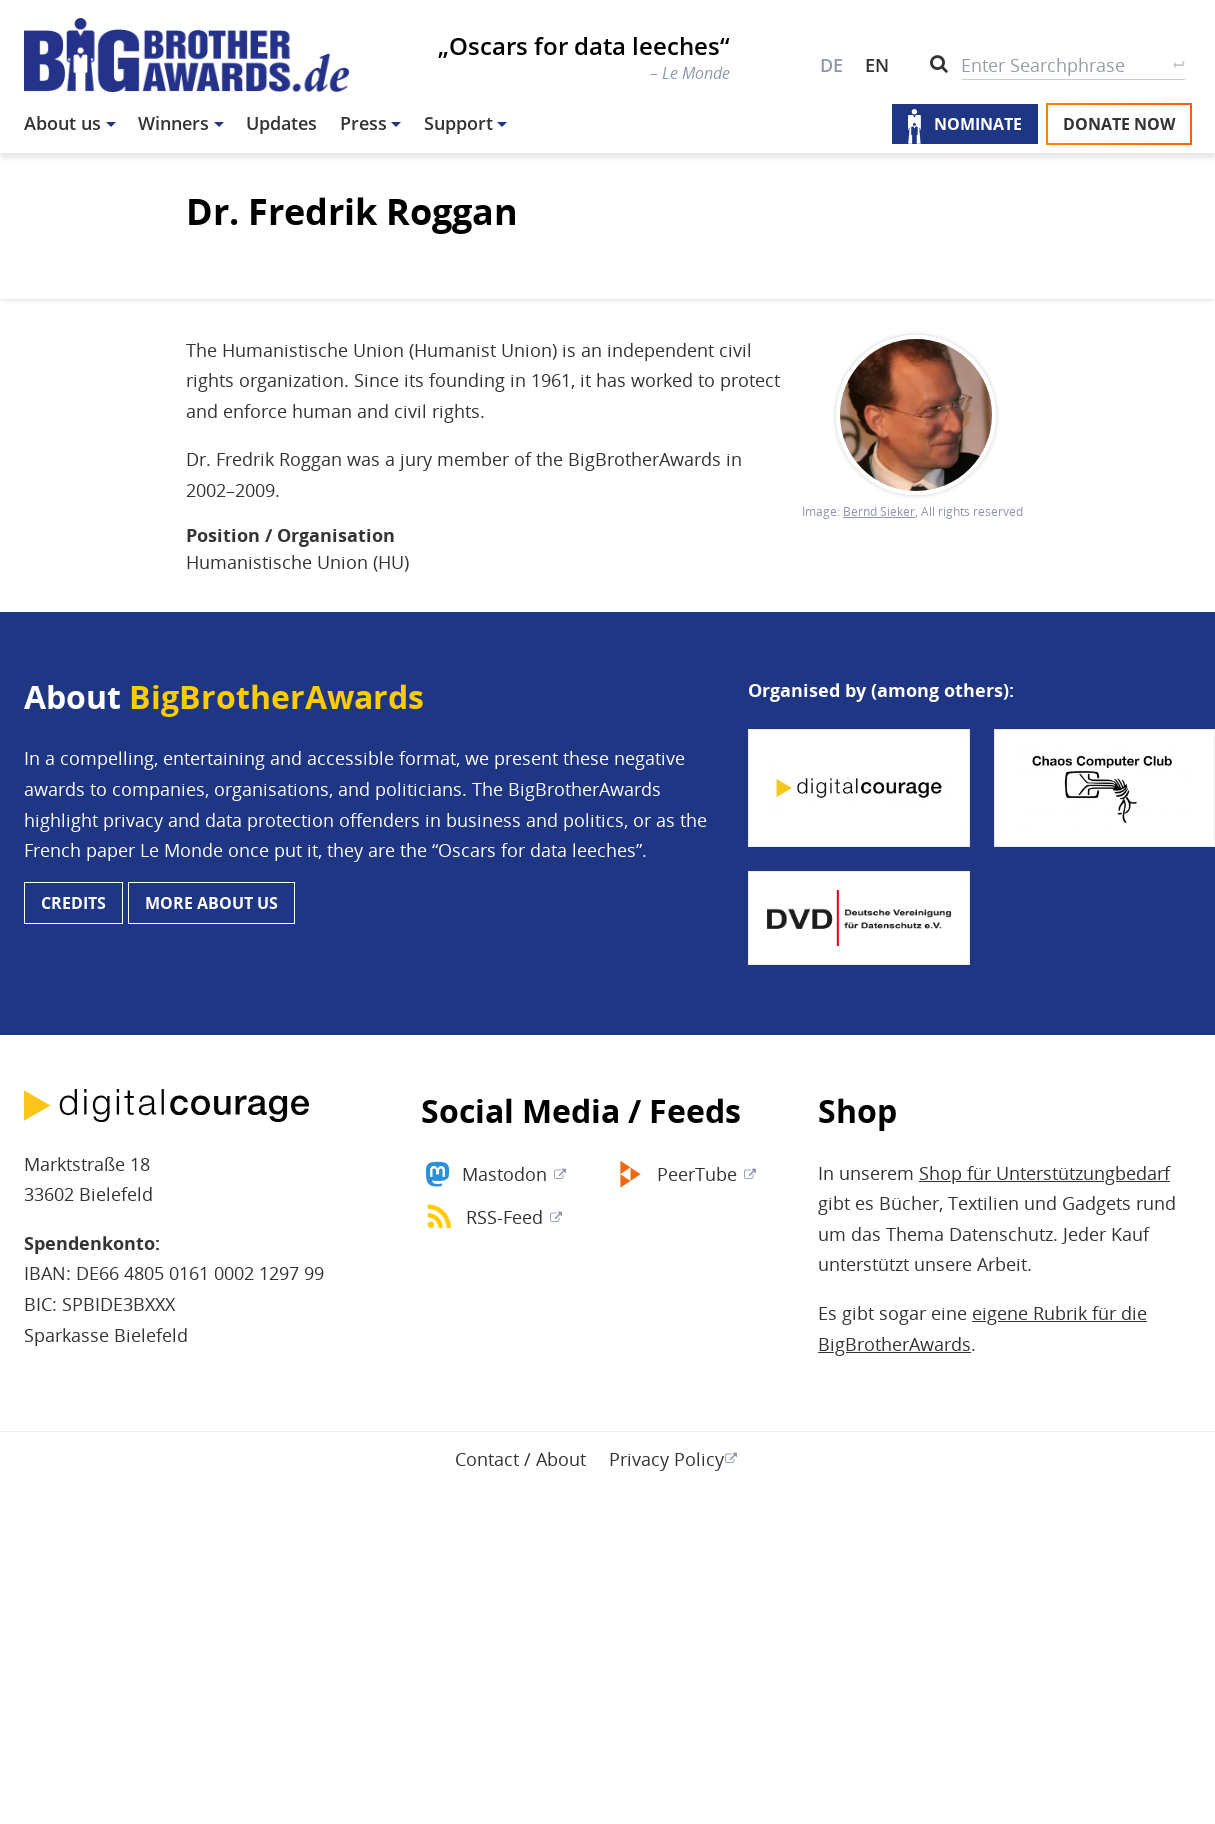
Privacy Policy (666, 1459)
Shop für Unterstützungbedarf (1044, 1173)
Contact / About (520, 1459)
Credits (73, 903)
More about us (211, 903)
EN (877, 65)
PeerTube (697, 1174)
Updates (281, 123)
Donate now (1119, 124)
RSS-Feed (504, 1217)
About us (62, 123)
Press (363, 123)
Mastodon (504, 1174)
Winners (173, 123)
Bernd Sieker (879, 512)
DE (831, 65)
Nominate (978, 124)
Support (458, 123)
